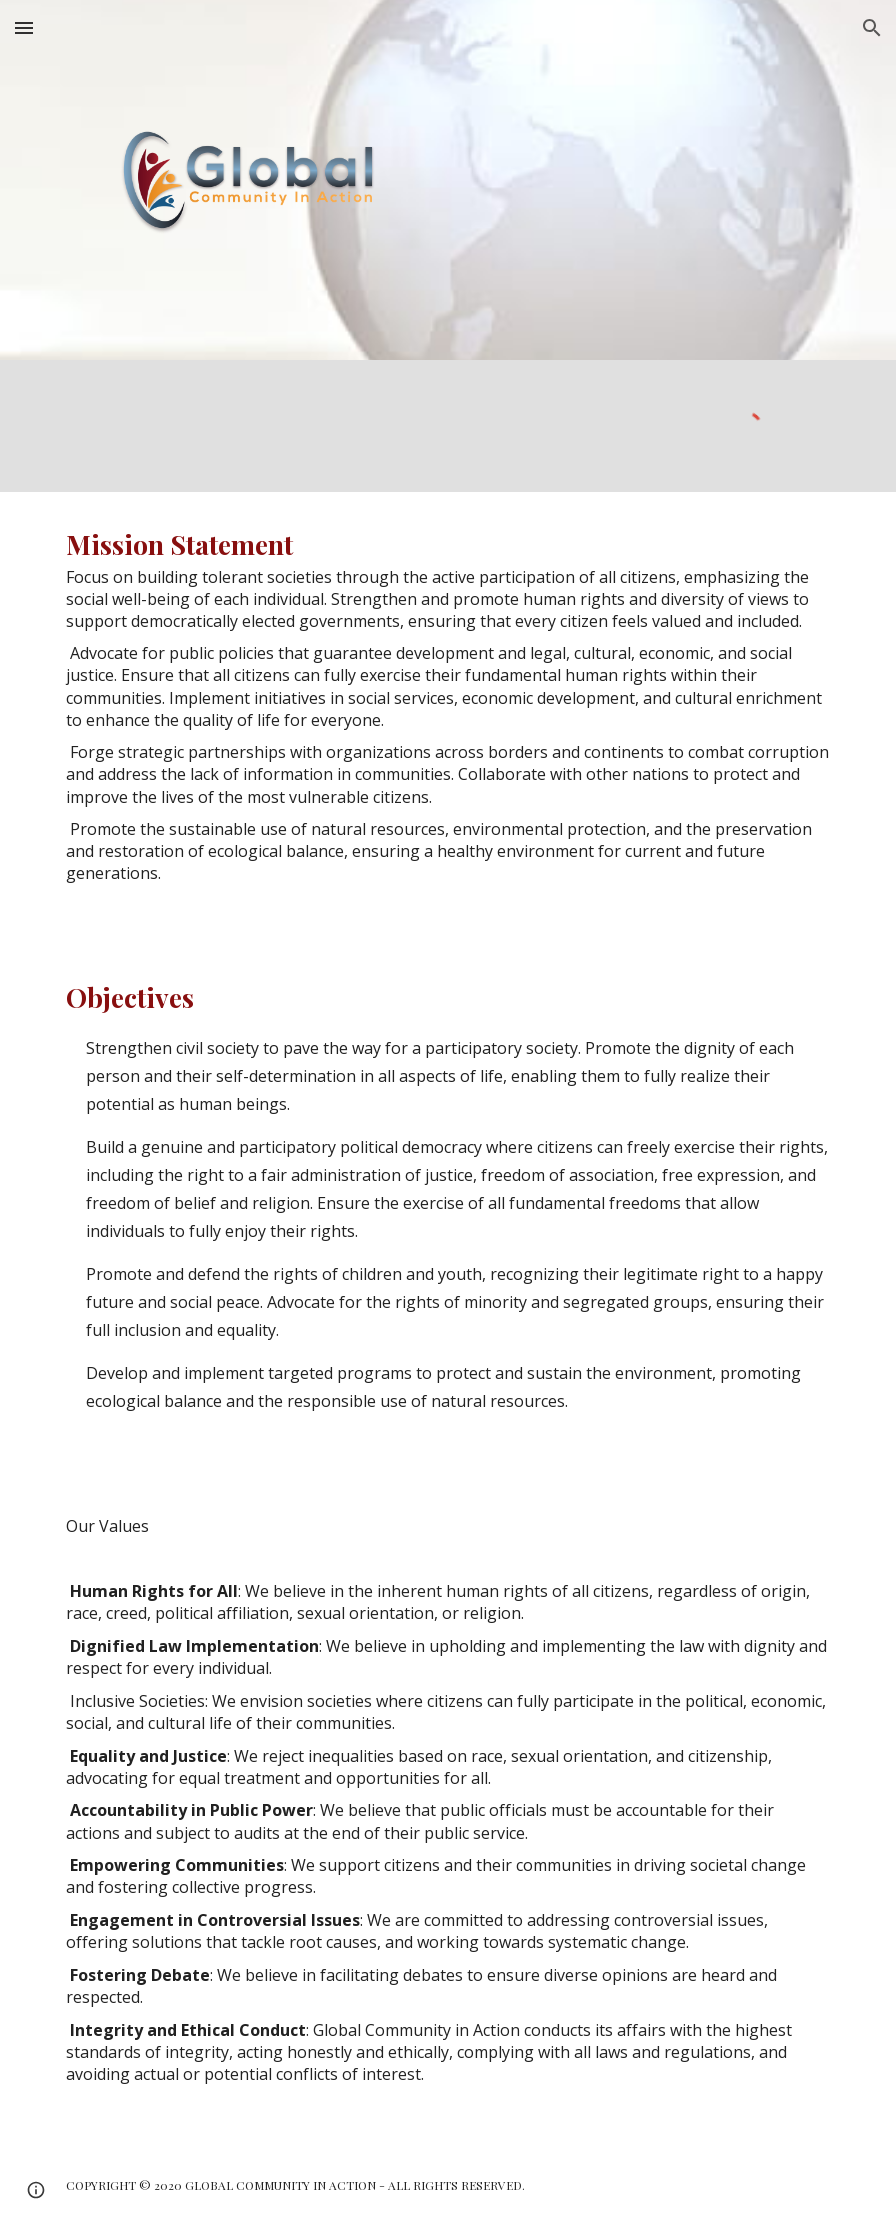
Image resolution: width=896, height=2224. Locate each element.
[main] (448, 718)
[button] (24, 27)
